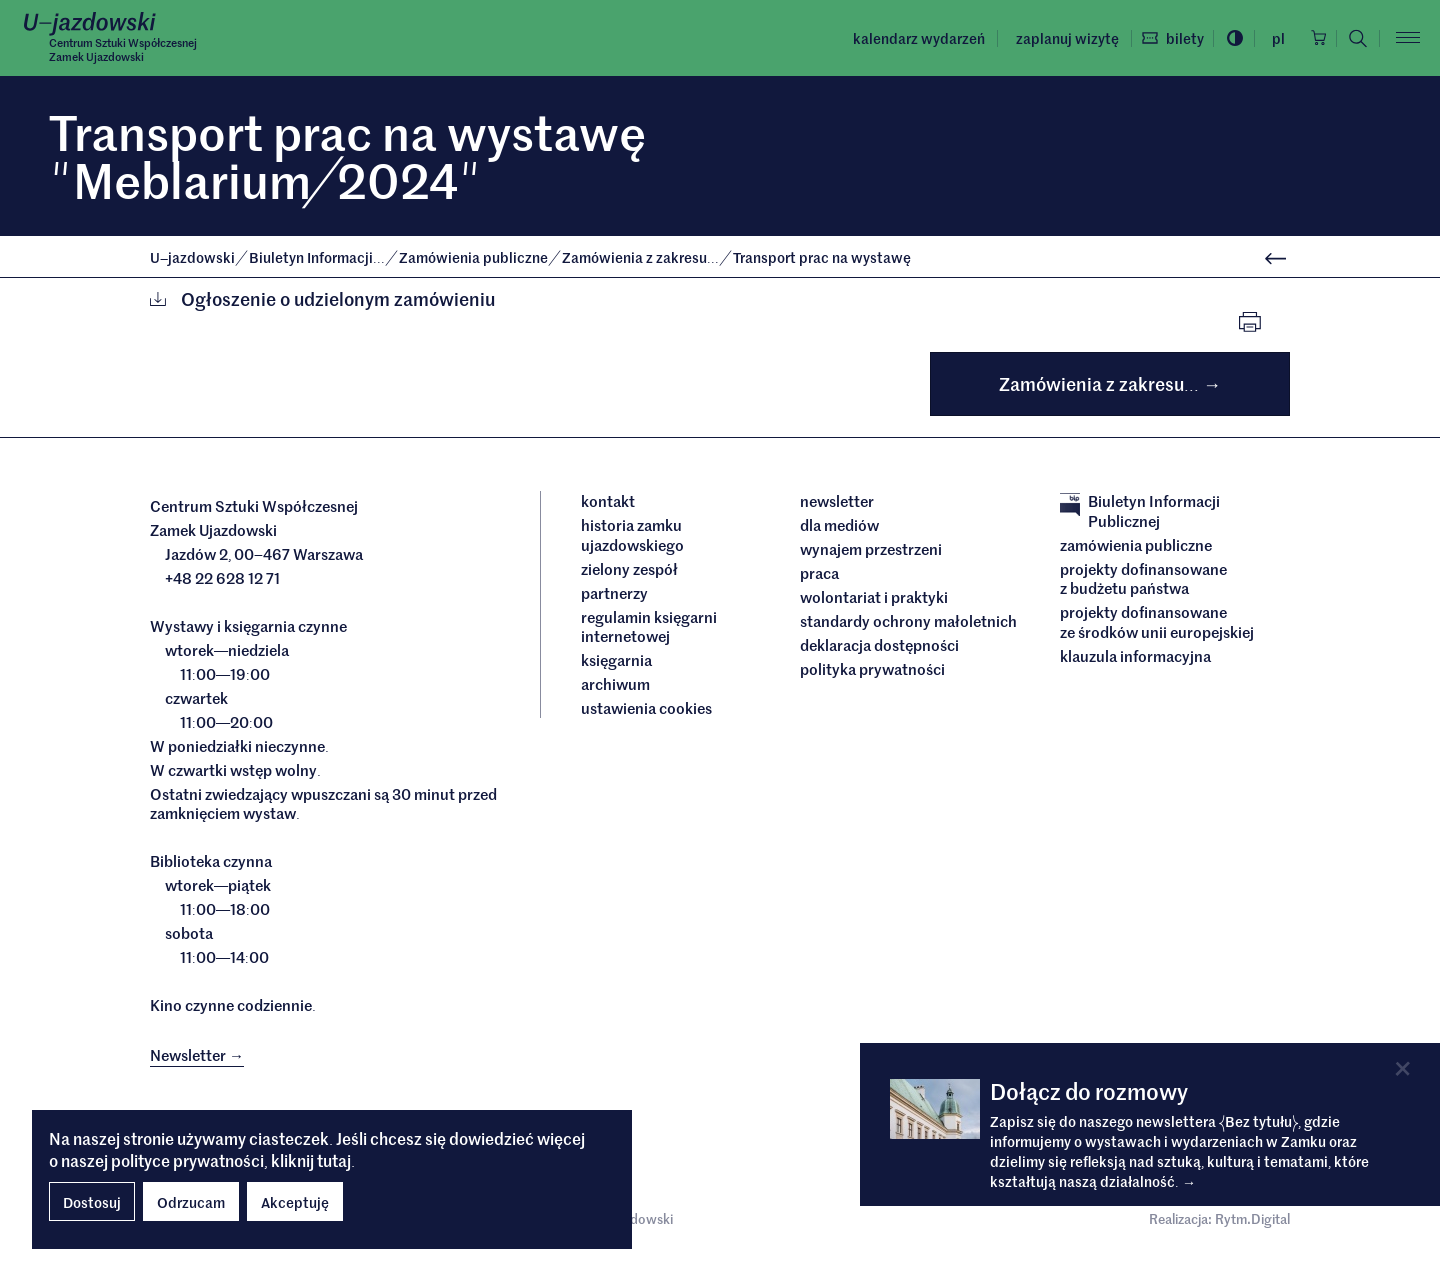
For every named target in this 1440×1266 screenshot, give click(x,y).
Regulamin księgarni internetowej (649, 630)
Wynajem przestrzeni (871, 553)
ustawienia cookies (646, 712)
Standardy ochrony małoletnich (908, 625)
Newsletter (837, 505)
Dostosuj (92, 1202)
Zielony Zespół (629, 573)
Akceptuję (295, 1202)
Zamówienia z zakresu (642, 257)
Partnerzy (614, 597)
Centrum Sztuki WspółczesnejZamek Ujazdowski (133, 51)
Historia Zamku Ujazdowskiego (632, 538)
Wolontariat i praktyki (874, 601)
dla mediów (839, 529)
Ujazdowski (192, 257)
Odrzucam (191, 1202)
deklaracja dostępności (879, 649)
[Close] (1401, 1068)
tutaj (334, 1160)
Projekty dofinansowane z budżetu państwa (1143, 582)
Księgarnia (618, 664)
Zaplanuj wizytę (1045, 38)
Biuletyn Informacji (318, 257)
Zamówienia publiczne (475, 257)
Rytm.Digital (1252, 1225)
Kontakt (608, 505)
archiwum (615, 688)
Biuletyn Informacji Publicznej (1140, 514)
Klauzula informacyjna (1135, 660)
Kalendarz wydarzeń (898, 38)
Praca (819, 577)
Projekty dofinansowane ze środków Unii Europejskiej (1157, 625)
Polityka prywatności (872, 673)
